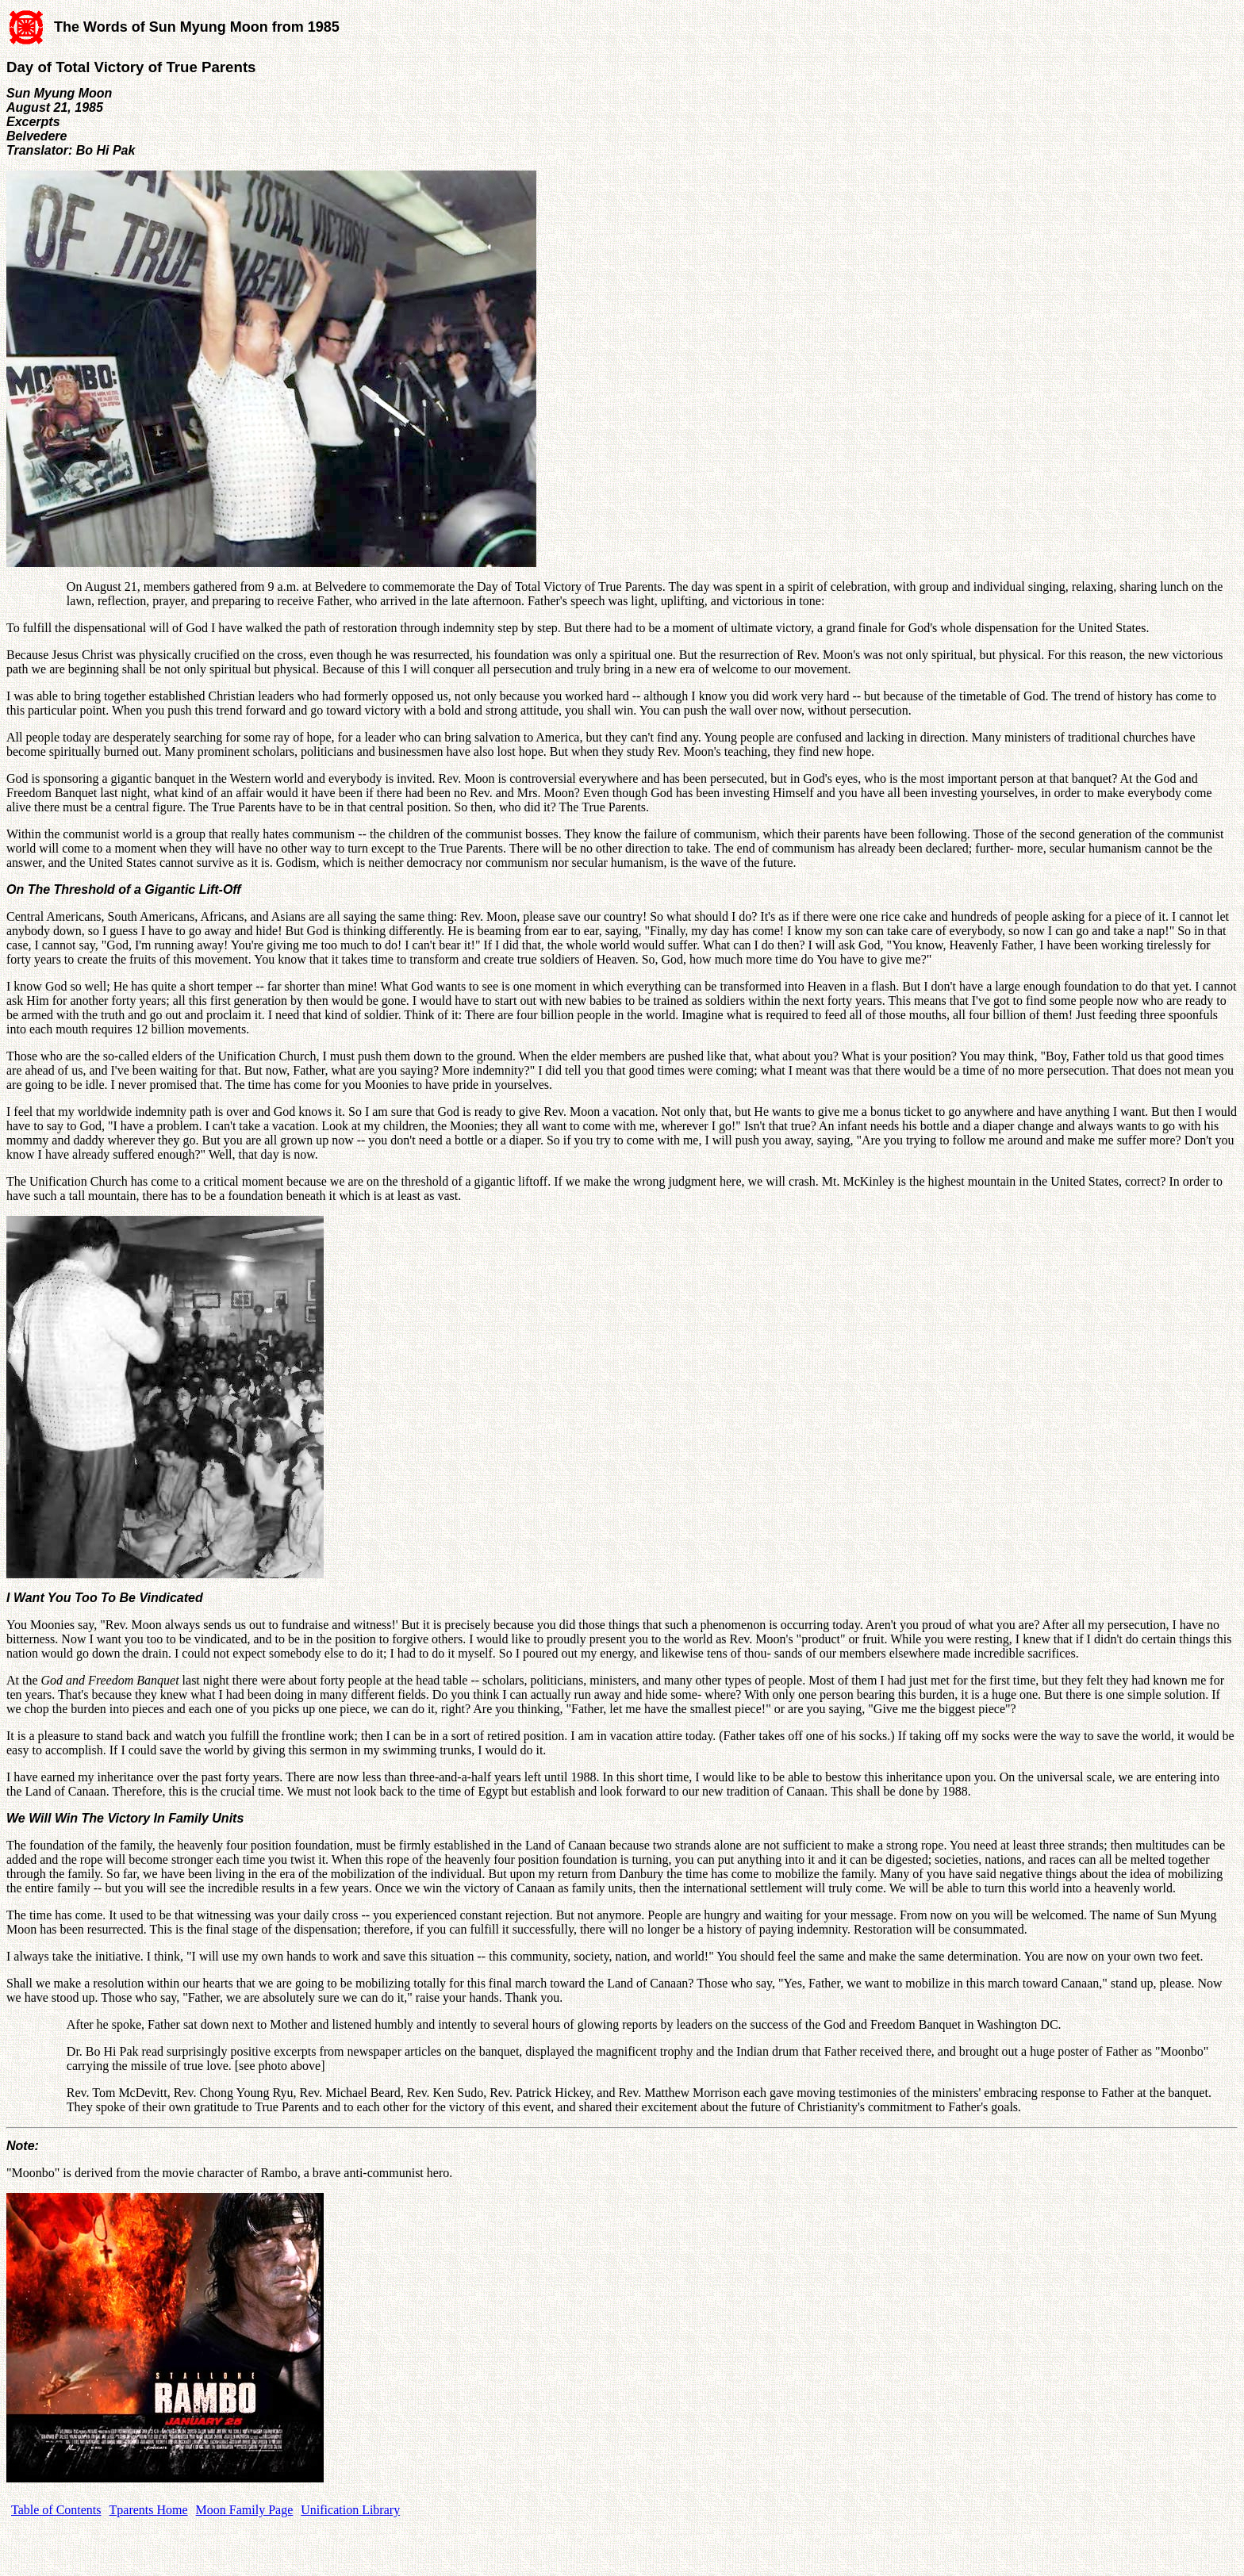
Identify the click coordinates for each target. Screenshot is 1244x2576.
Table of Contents (56, 2510)
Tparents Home (148, 2510)
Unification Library (350, 2510)
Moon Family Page (245, 2510)
